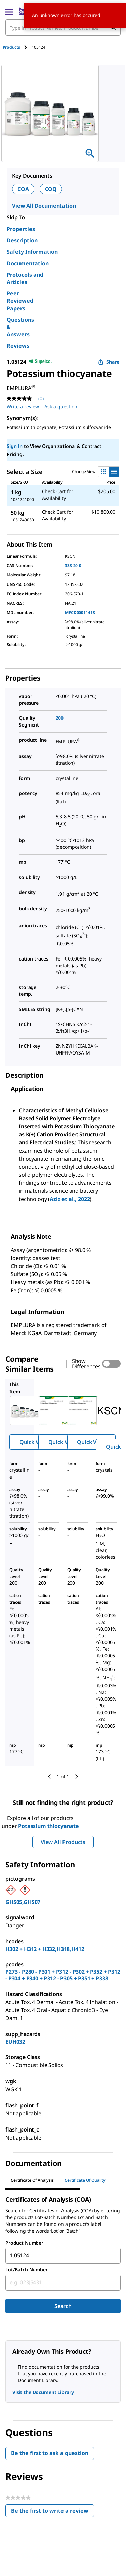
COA (23, 189)
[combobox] (63, 2256)
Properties (21, 229)
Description (22, 240)
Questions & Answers (20, 327)
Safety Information (32, 251)
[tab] (17, 47)
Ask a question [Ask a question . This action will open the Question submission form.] (60, 406)
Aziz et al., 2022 (70, 1199)
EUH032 (15, 2041)
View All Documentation (44, 205)
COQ (51, 189)
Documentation (28, 263)
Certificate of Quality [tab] (85, 2180)
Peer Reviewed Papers (20, 301)
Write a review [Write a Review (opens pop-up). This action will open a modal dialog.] (23, 406)
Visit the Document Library (43, 2392)
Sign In (15, 446)
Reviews (18, 345)
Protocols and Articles (25, 278)
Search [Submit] (63, 2306)
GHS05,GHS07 (22, 1902)
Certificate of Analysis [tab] (32, 2180)
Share (108, 362)
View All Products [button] (63, 1842)
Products (11, 47)
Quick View (33, 1442)
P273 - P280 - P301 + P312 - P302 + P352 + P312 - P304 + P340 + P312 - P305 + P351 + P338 (62, 1975)
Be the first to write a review (52, 2512)
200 (60, 718)
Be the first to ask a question (49, 2453)
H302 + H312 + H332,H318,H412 (44, 1949)
